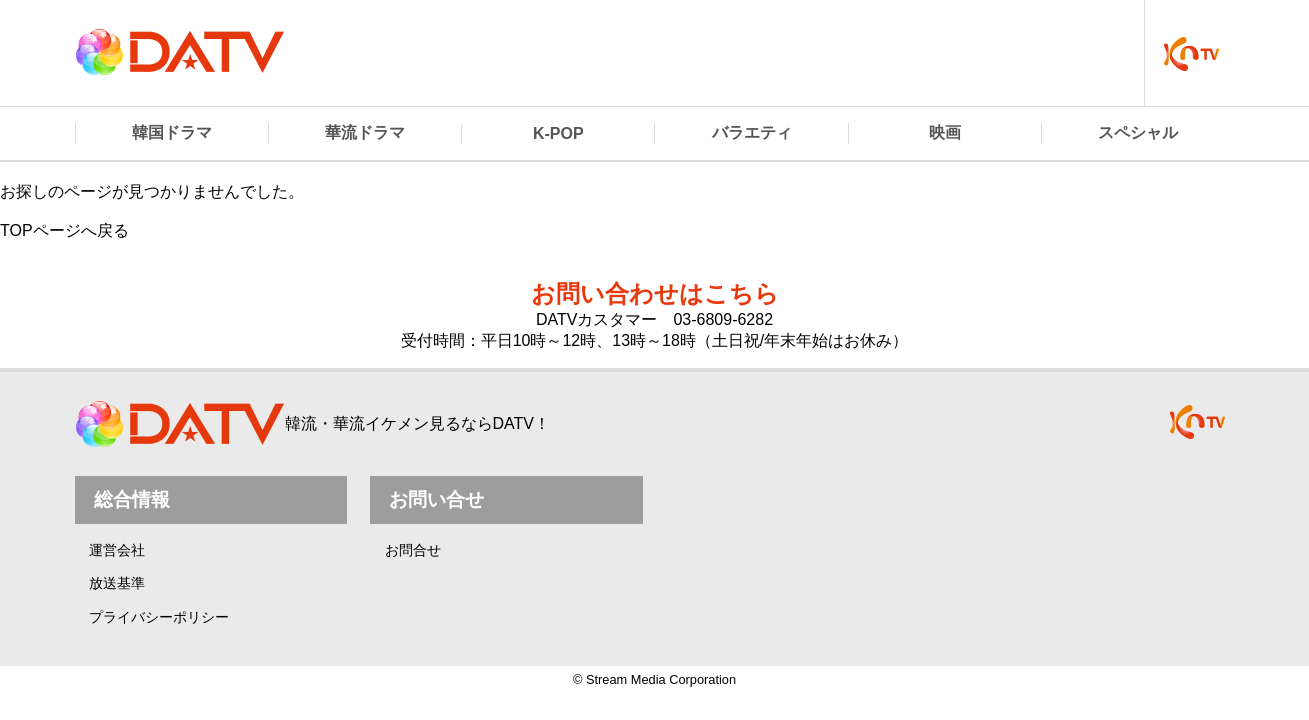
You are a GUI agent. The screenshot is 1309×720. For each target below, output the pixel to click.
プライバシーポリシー (159, 617)
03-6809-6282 (723, 319)
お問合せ (413, 550)
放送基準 (117, 583)
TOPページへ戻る (64, 230)
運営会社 (117, 550)
